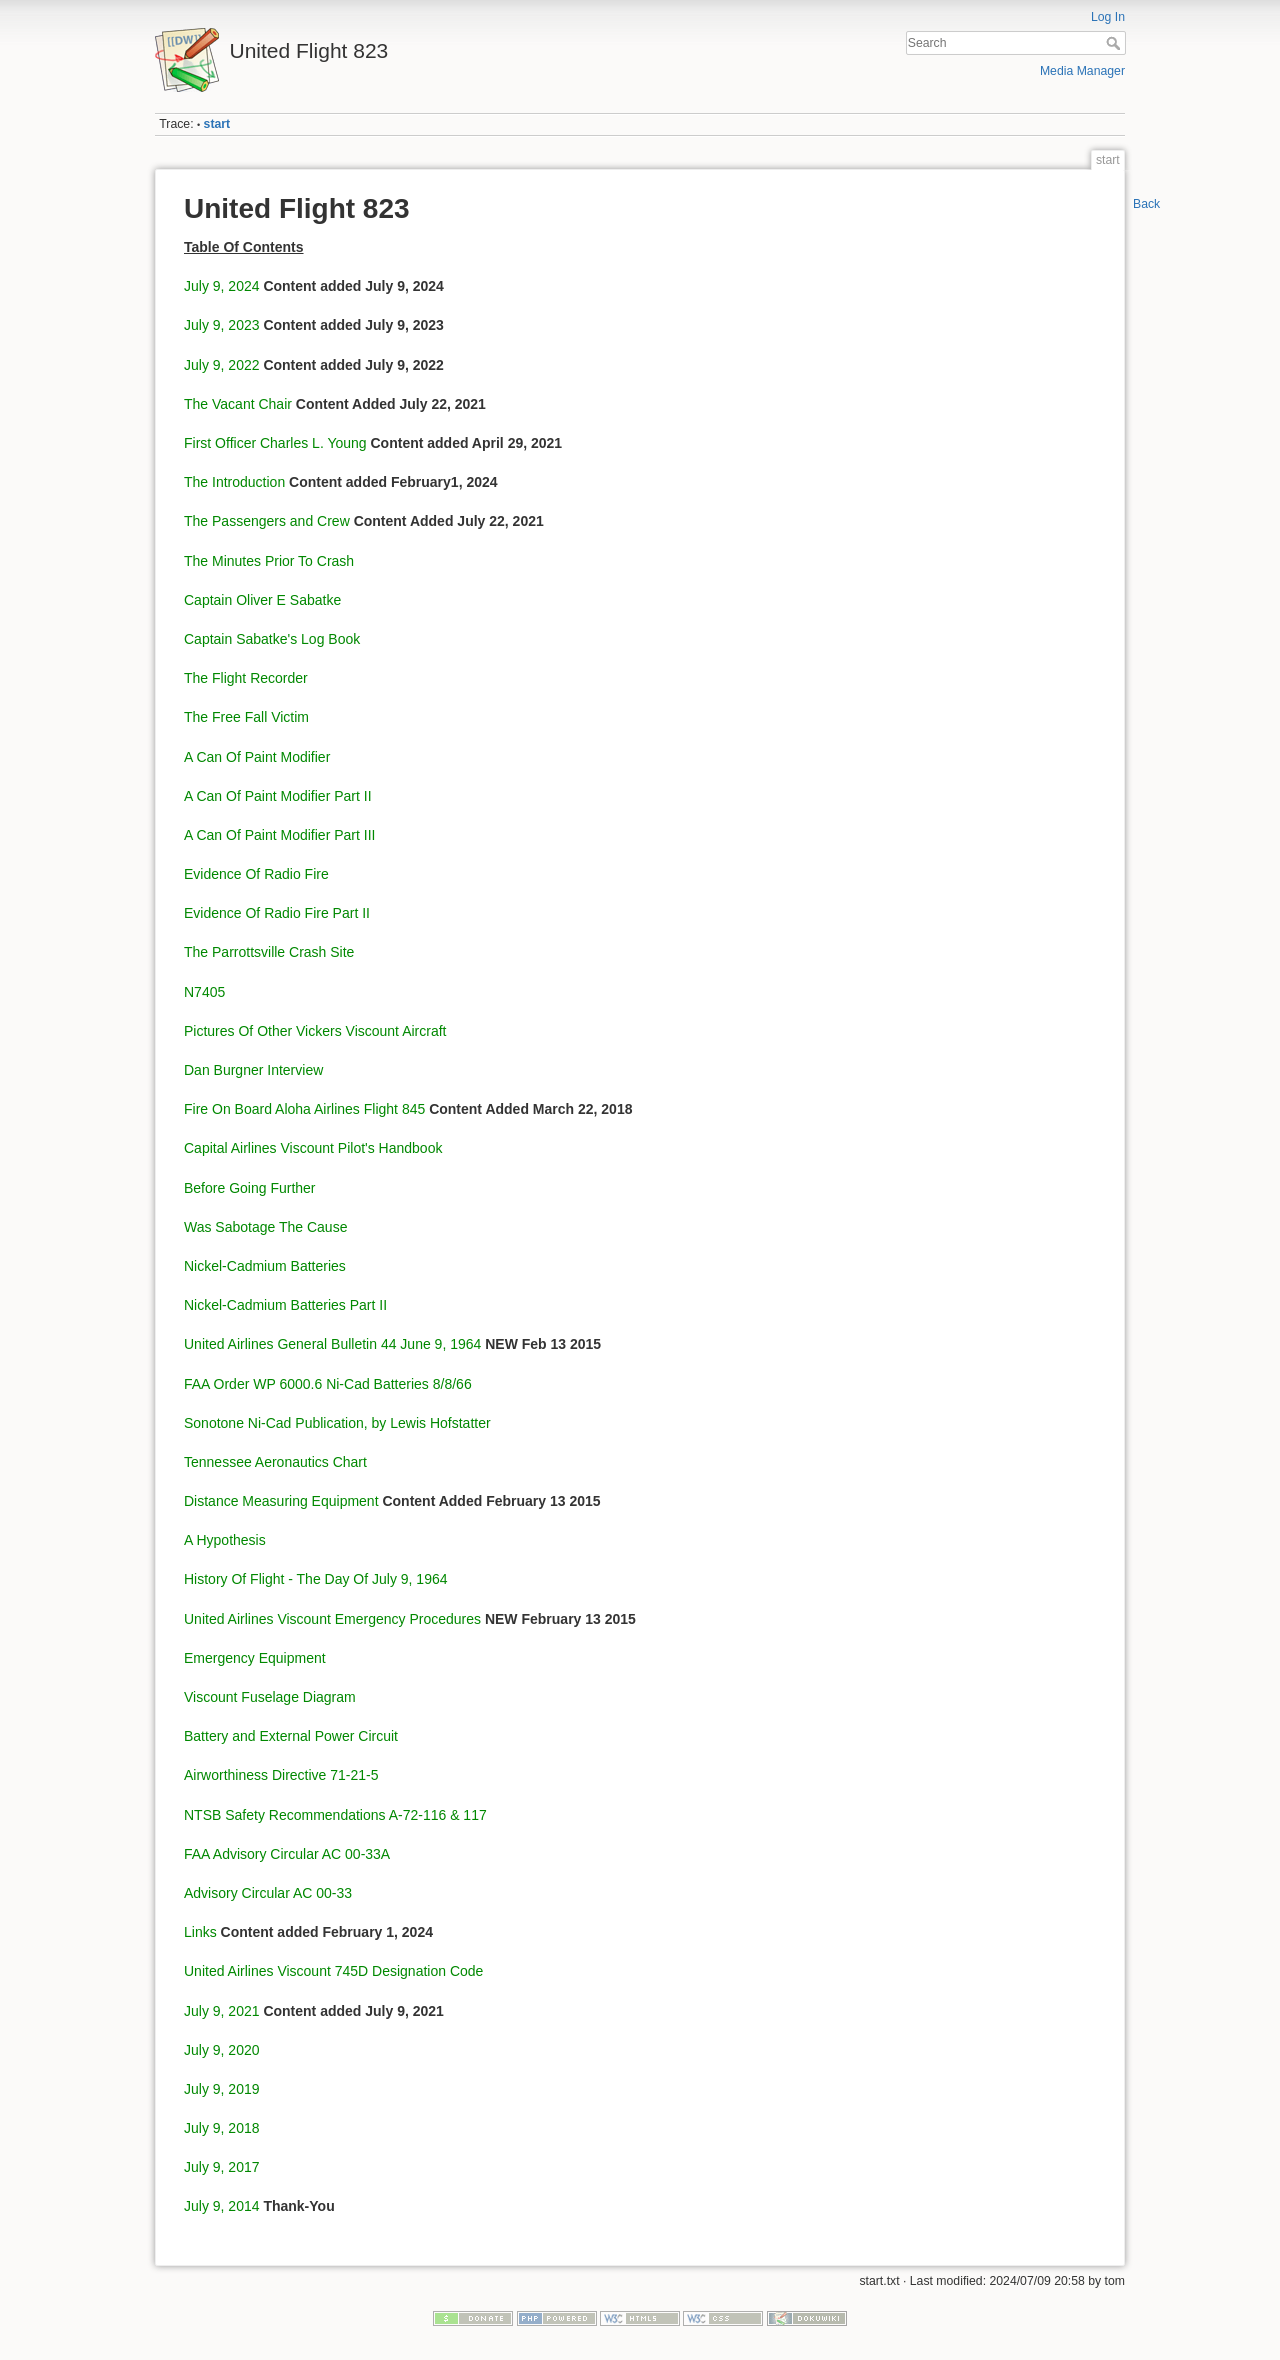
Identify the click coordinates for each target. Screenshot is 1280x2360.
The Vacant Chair (238, 404)
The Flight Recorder (246, 678)
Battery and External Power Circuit (291, 1736)
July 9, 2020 (222, 2050)
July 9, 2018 (222, 2128)
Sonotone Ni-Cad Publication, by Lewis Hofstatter (337, 1423)
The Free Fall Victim (246, 717)
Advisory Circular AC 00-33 (268, 1893)
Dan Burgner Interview (253, 1070)
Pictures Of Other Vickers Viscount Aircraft (315, 1031)
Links (200, 1932)
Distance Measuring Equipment (281, 1501)
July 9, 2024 (222, 286)
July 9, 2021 (222, 2011)
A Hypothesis (225, 1540)
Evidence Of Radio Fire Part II (277, 913)
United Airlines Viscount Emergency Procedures (332, 1619)
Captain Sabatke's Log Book (272, 639)
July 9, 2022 (222, 365)
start (217, 124)
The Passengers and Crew (267, 521)
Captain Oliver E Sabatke (262, 600)
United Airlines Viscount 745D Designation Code (333, 1971)
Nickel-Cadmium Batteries (265, 1266)
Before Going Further (250, 1188)
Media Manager (1082, 71)
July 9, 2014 (222, 2206)
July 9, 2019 (222, 2089)
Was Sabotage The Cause (265, 1227)
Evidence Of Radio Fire (256, 874)
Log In (1108, 17)
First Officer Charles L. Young (275, 443)
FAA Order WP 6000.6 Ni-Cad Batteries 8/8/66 (328, 1384)
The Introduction (234, 482)
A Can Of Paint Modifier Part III (279, 835)
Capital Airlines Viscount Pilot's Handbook (313, 1148)
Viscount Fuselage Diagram (270, 1697)
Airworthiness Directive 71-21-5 (281, 1775)
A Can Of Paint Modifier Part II (278, 796)
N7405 (204, 992)
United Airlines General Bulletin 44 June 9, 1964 (332, 1344)
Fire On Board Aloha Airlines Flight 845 (304, 1109)
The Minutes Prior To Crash (269, 561)
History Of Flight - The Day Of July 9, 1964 (316, 1579)
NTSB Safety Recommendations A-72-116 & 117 (335, 1815)
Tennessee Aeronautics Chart (275, 1462)
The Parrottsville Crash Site (269, 952)
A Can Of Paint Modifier (257, 757)
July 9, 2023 (222, 325)
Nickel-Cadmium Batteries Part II (285, 1305)
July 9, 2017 (222, 2167)
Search (1115, 43)
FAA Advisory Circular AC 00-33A (287, 1854)
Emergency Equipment (255, 1658)
